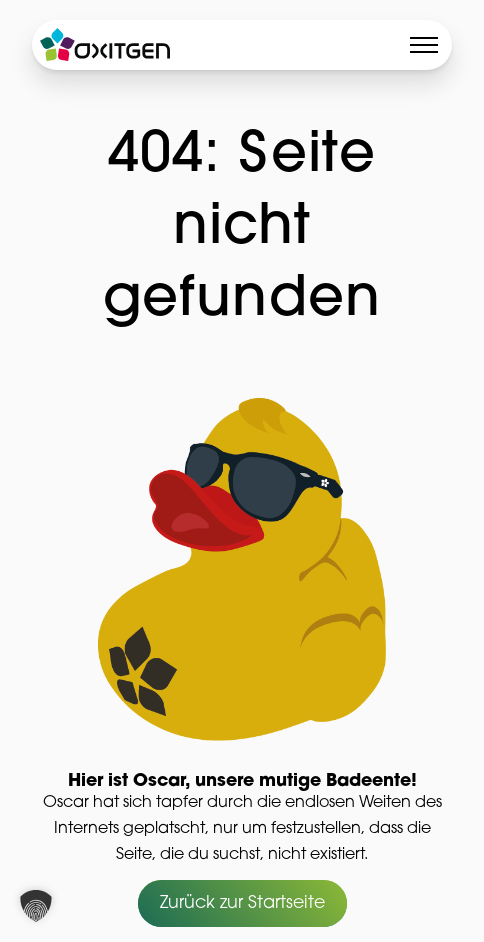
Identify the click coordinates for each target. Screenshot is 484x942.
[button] (36, 906)
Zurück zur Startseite (242, 904)
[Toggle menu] (424, 45)
